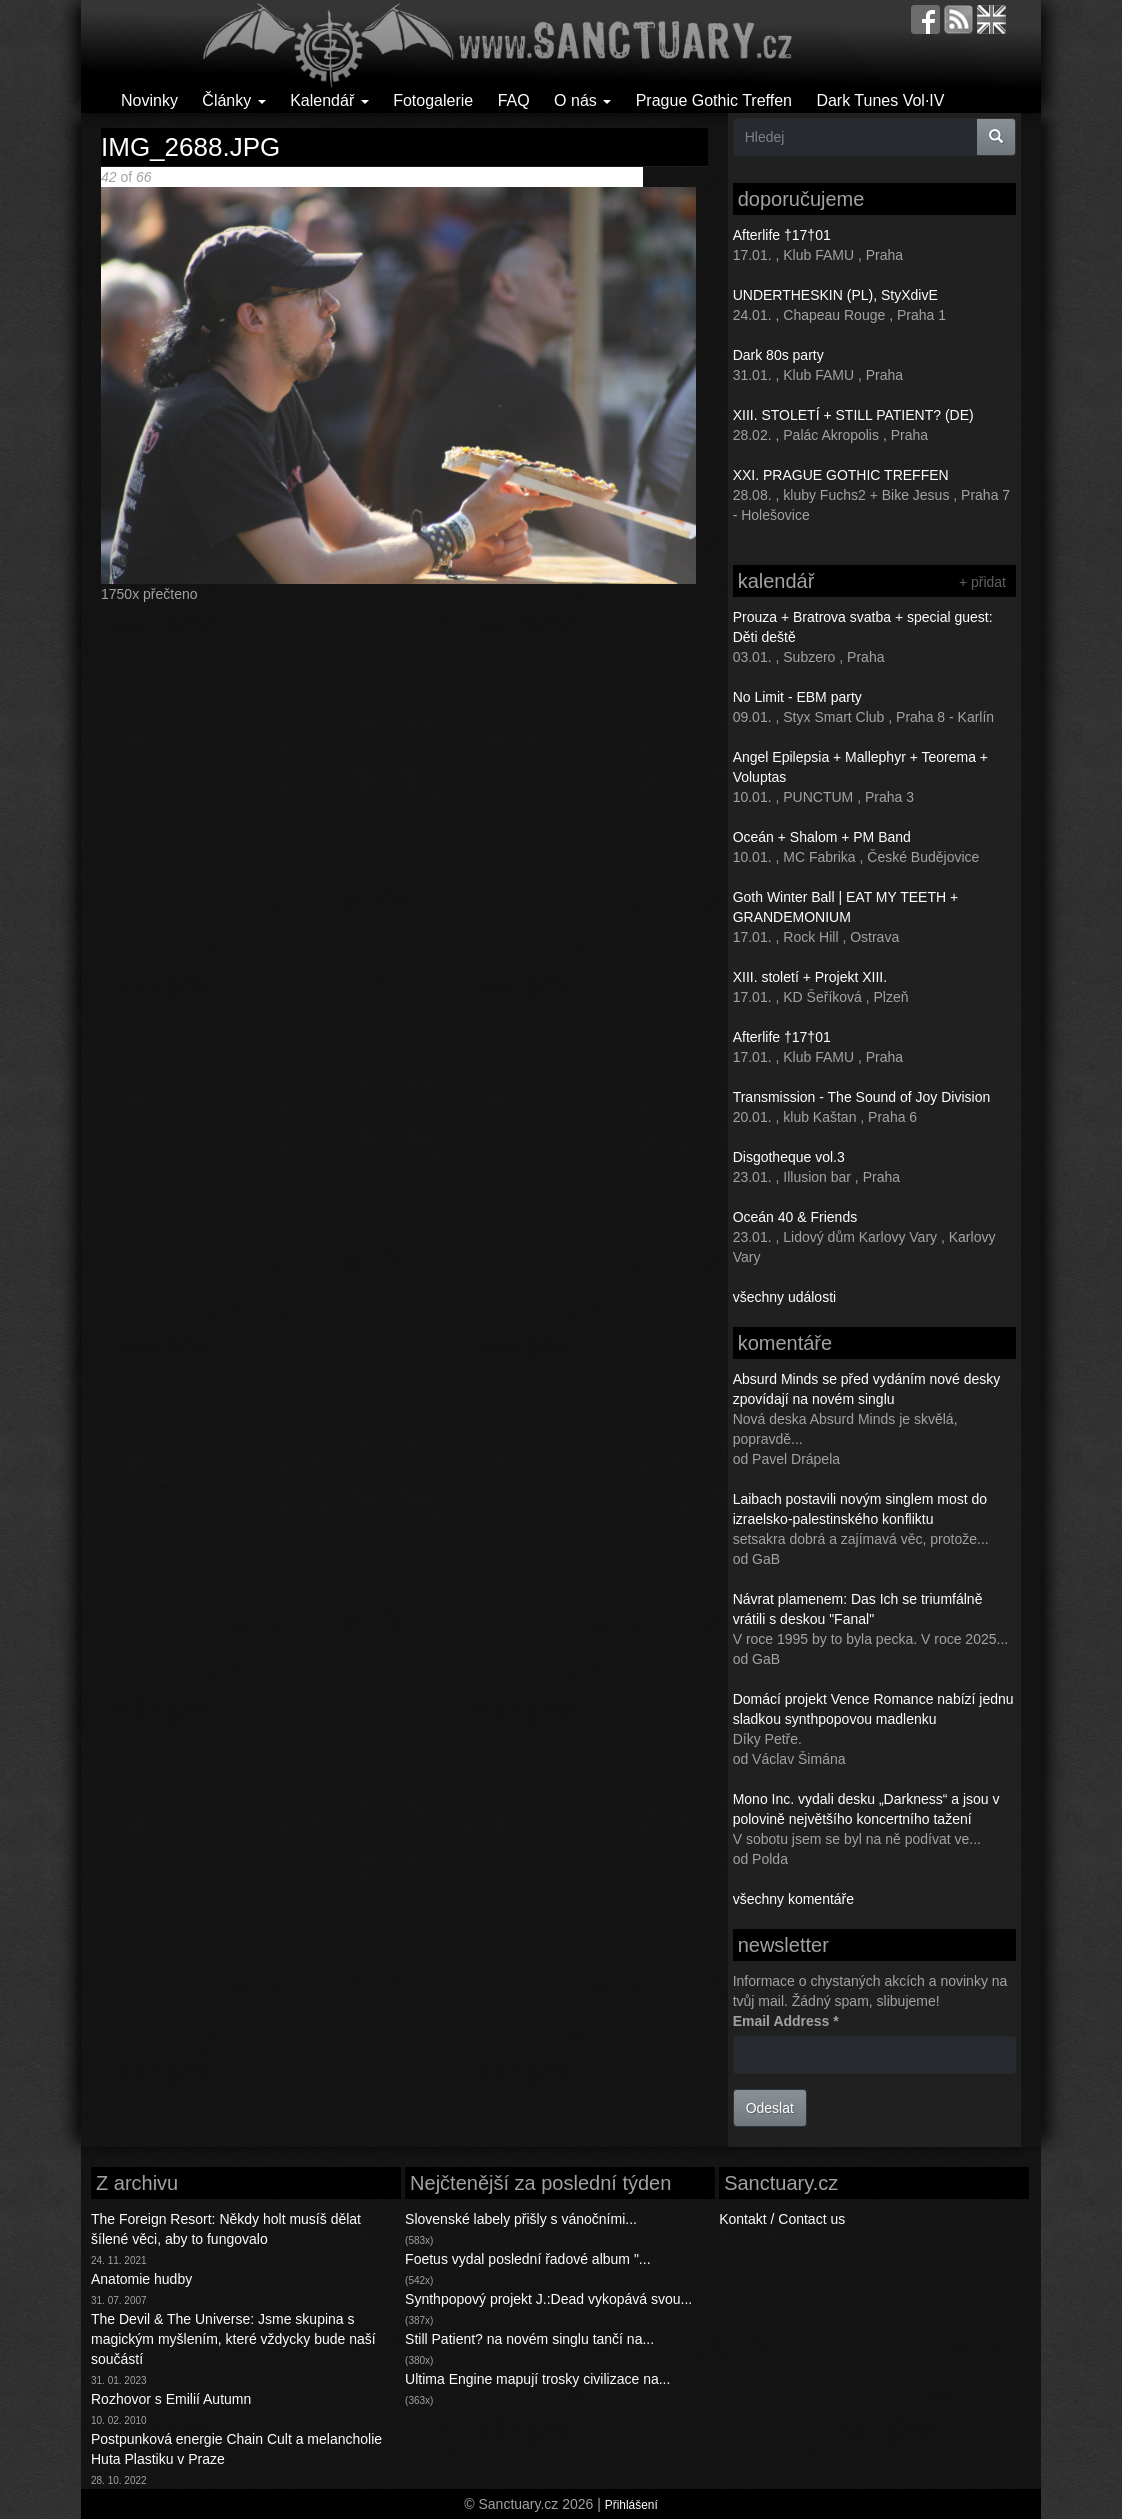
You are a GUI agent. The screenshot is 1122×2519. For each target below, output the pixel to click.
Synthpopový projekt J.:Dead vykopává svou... (548, 2299)
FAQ (514, 100)
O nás (582, 100)
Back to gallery (597, 177)
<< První (248, 177)
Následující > (412, 177)
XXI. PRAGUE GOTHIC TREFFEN (841, 475)
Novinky (149, 100)
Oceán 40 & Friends (795, 1217)
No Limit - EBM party (797, 697)
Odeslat (770, 2108)
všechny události (785, 1297)
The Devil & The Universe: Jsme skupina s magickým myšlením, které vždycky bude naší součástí (233, 2339)
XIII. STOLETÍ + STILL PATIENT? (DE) (853, 415)
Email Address (786, 2021)
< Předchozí (312, 177)
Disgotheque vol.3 (789, 1157)
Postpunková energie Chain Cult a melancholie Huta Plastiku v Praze (236, 2449)
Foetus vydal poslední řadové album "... (527, 2259)
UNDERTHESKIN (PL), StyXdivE (835, 295)
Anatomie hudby (141, 2279)
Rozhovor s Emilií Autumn (171, 2399)
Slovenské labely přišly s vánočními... (521, 2219)
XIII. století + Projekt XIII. (810, 977)
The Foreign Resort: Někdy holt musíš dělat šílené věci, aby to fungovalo (226, 2229)
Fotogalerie (433, 100)
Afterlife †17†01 (782, 235)
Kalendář (329, 100)
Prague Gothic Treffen (714, 100)
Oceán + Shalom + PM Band (822, 837)
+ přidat (982, 582)
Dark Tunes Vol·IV (880, 100)
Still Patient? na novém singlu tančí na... (529, 2339)
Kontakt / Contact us (782, 2219)
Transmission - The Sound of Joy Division (862, 1097)
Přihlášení (631, 2505)
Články (233, 100)
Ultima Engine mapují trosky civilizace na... (537, 2379)
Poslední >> (490, 177)
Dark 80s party (778, 355)
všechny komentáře (793, 1899)
